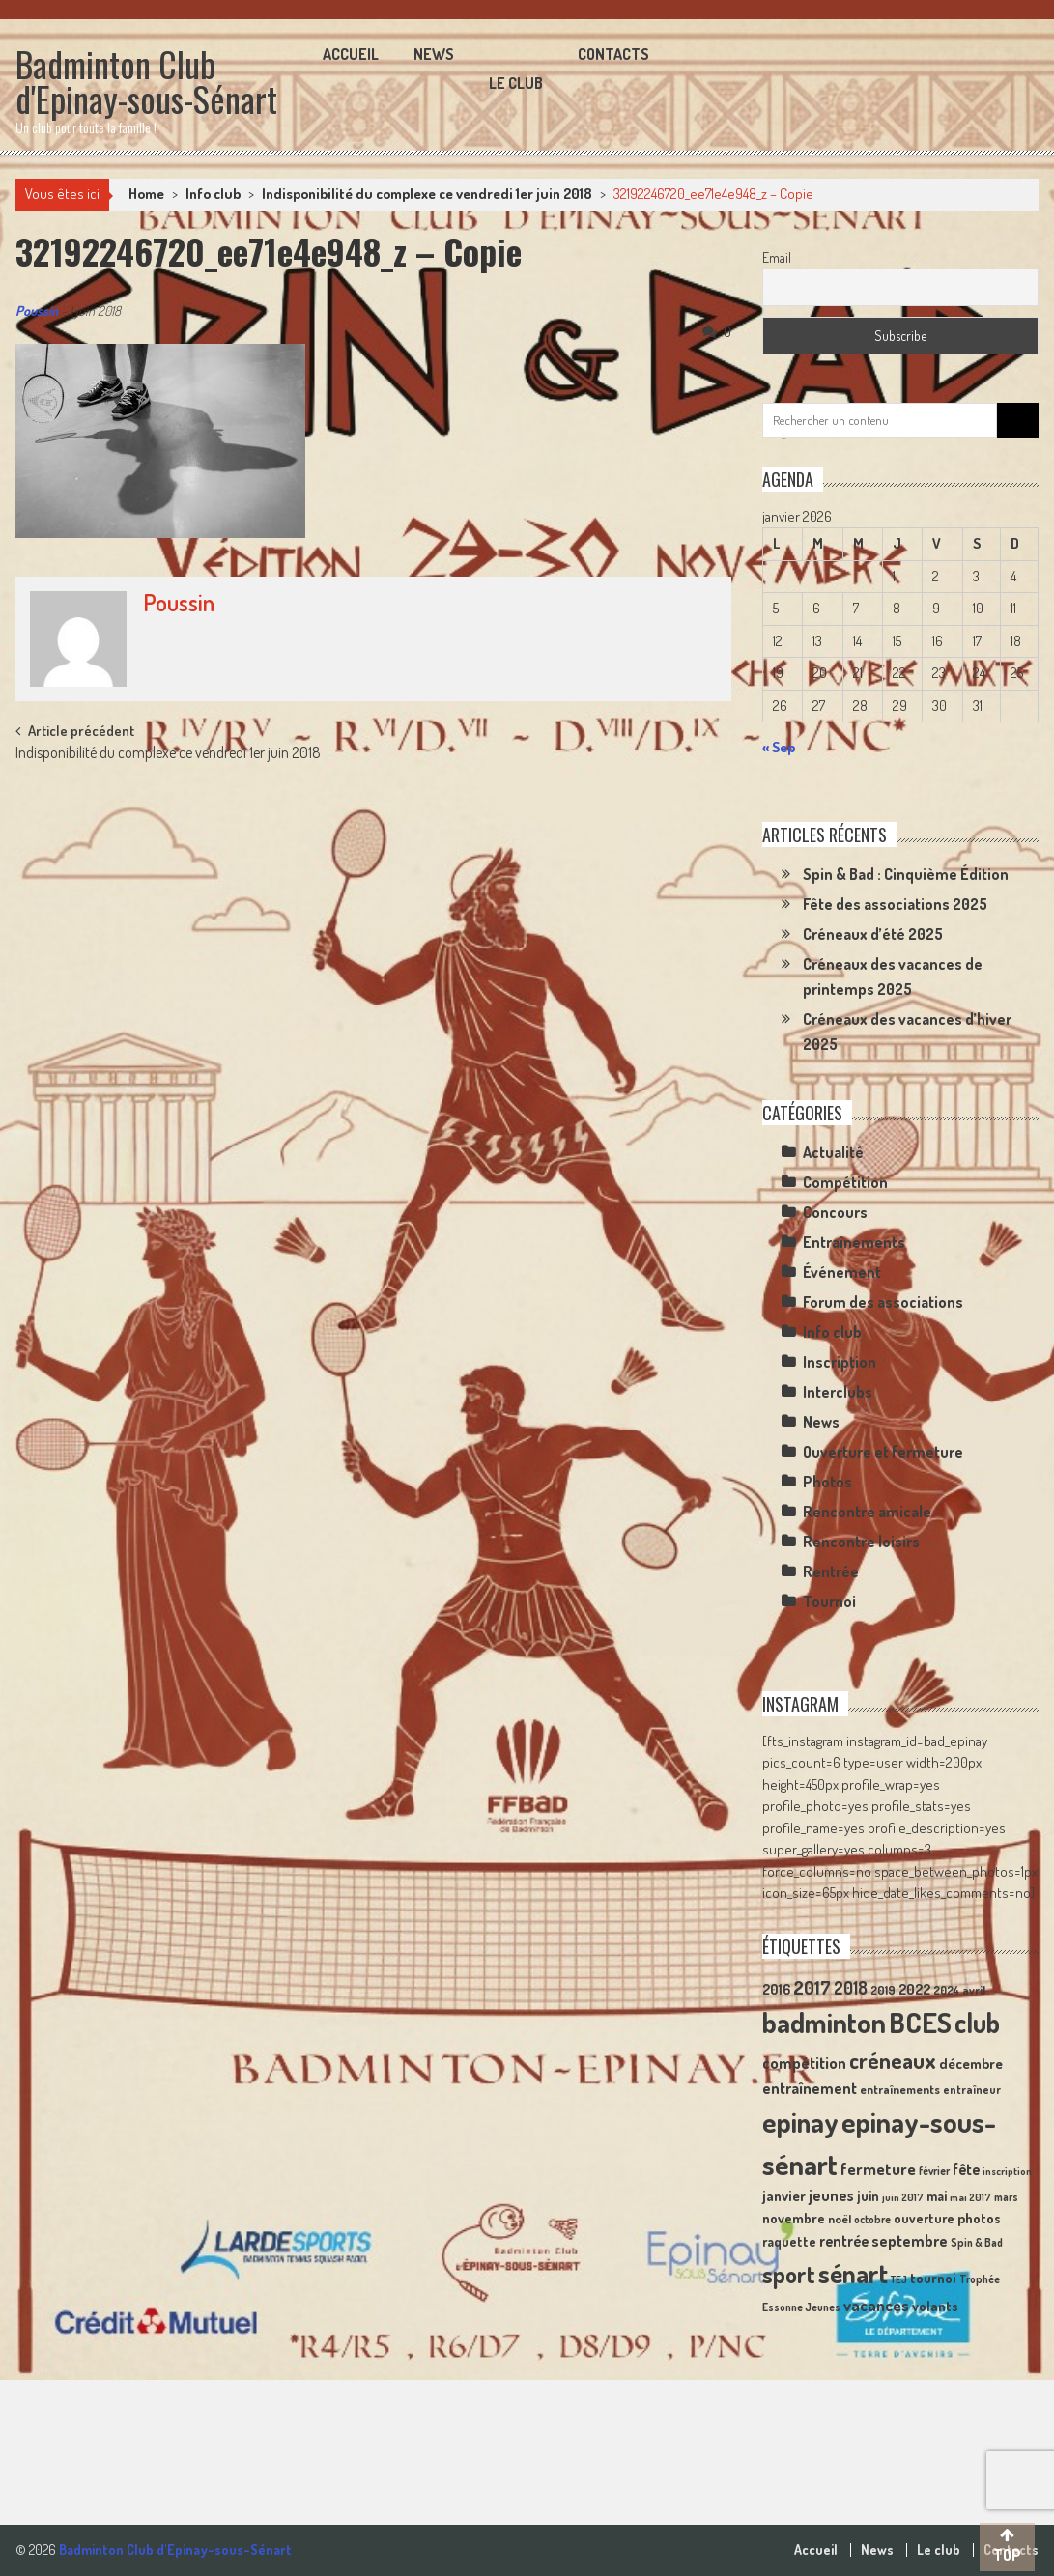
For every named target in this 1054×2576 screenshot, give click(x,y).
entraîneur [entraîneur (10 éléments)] (972, 2089)
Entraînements (854, 1242)
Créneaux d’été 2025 (873, 934)
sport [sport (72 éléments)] (788, 2274)
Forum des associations (883, 1302)
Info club (213, 193)
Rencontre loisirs (861, 1541)
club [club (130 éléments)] (977, 2022)
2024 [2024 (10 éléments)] (946, 1990)
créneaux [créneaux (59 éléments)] (892, 2060)
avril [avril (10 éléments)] (973, 1990)
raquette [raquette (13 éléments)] (789, 2241)
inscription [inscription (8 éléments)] (1007, 2171)
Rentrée (831, 1571)
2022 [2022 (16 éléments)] (914, 1989)
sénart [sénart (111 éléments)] (853, 2272)
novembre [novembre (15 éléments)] (793, 2217)
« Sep (778, 747)
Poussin (36, 310)
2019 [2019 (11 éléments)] (883, 1989)
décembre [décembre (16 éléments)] (971, 2063)
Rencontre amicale (867, 1511)
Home (146, 193)
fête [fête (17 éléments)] (966, 2169)
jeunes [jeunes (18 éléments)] (831, 2195)
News (433, 54)
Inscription (839, 1362)
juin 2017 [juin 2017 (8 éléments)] (903, 2197)
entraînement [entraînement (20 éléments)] (809, 2088)
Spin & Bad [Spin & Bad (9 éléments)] (977, 2242)
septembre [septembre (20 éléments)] (909, 2240)
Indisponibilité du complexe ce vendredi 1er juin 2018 (427, 193)
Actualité (833, 1152)
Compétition (845, 1182)
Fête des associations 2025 (895, 904)
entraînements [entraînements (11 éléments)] (900, 2089)
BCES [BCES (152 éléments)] (920, 2022)
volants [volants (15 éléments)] (935, 2305)
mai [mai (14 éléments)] (936, 2195)
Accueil (351, 54)
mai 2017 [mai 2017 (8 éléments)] (970, 2197)
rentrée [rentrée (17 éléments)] (844, 2240)
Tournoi (829, 1601)
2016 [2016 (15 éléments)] (776, 1988)
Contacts (613, 54)
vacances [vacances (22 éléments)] (876, 2305)
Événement (842, 1272)
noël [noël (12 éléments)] (839, 2218)
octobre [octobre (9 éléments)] (872, 2219)
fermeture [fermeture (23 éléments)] (878, 2168)
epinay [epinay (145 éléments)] (800, 2121)
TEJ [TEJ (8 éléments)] (899, 2279)
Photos (827, 1481)
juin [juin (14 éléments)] (868, 2195)
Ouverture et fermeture (883, 1451)
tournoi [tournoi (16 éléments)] (933, 2278)
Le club (516, 83)
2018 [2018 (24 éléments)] (851, 1987)
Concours (835, 1212)
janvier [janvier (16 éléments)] (784, 2196)
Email (776, 257)
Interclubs (837, 1391)
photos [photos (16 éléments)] (979, 2218)
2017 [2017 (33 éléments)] (812, 1987)
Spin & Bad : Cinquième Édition (906, 874)
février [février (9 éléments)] (934, 2171)
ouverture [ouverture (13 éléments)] (924, 2218)
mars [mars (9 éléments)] (1006, 2197)
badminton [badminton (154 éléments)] (824, 2022)
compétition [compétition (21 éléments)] (804, 2062)
